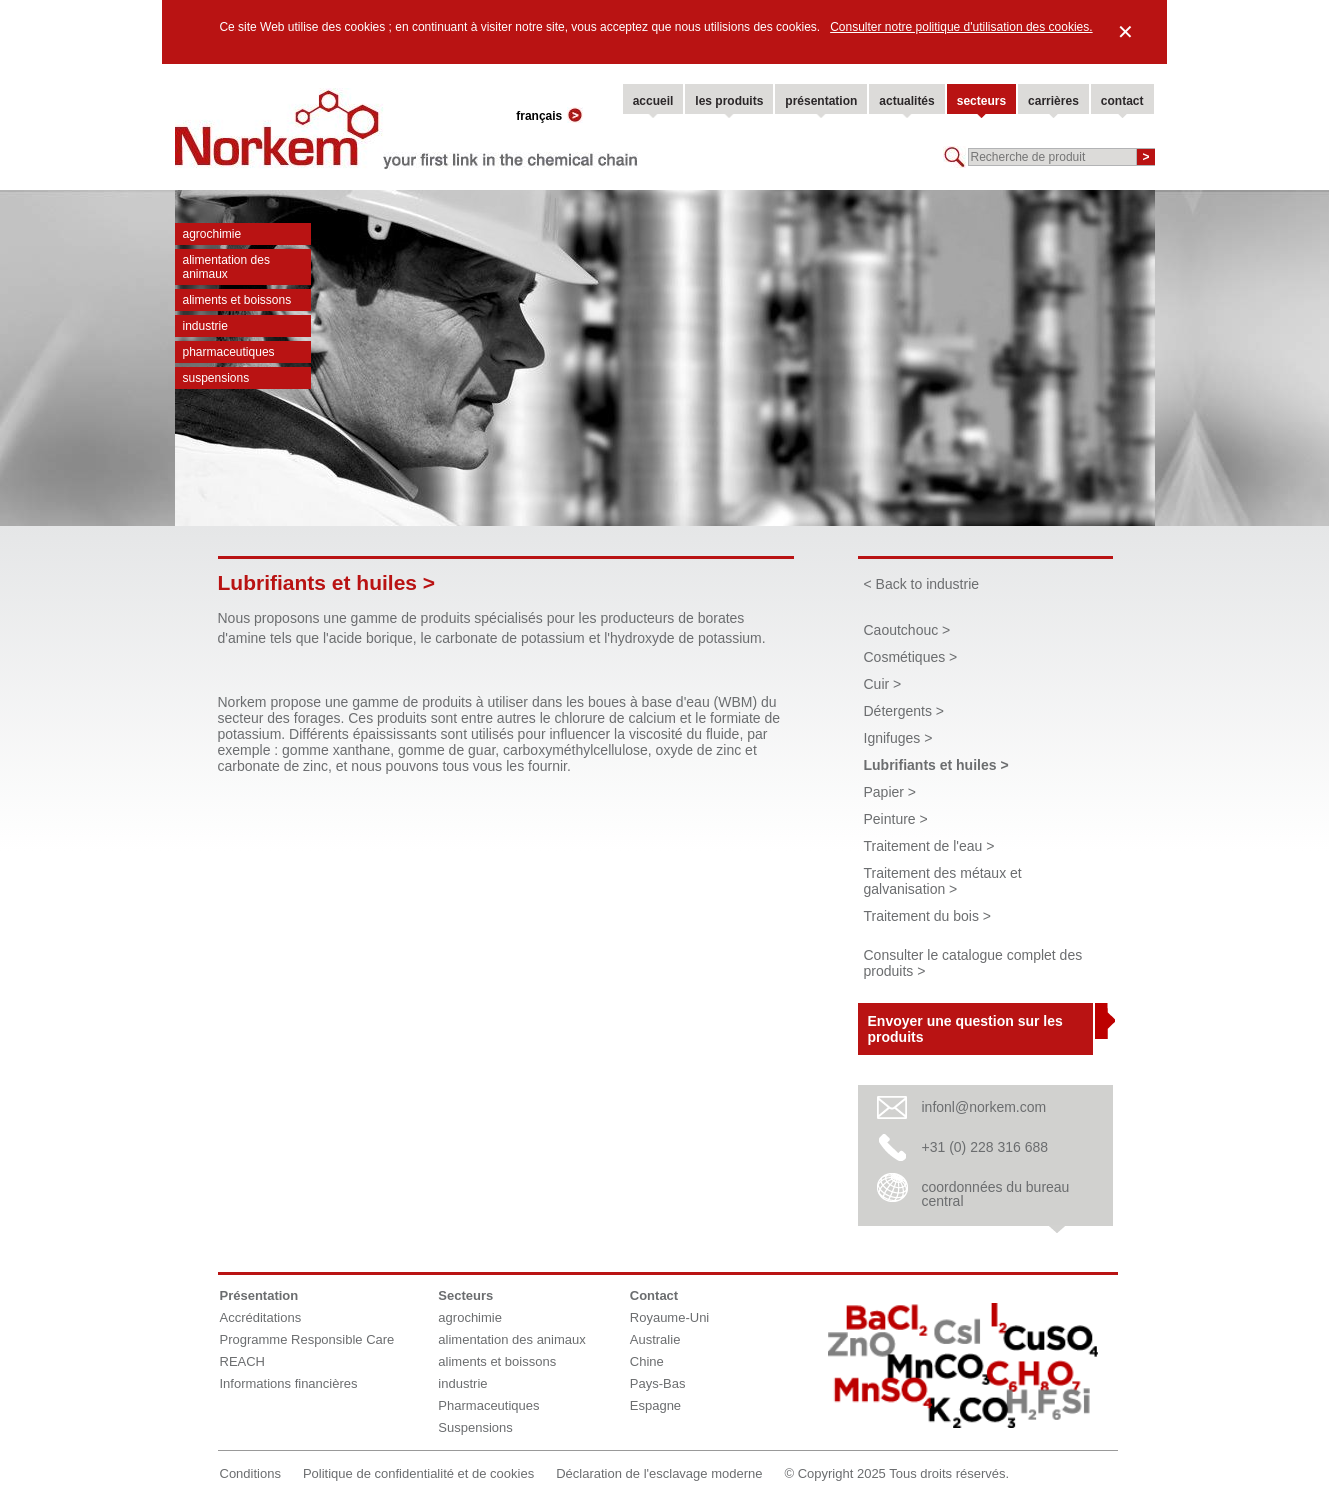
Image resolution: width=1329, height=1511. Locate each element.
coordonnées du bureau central (996, 1194)
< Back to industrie (922, 584)
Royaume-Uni (669, 1317)
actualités (906, 101)
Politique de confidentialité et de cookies (418, 1473)
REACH (243, 1361)
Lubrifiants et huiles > (936, 765)
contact (1122, 101)
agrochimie (212, 234)
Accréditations (261, 1317)
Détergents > (904, 711)
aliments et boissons (237, 300)
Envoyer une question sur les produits (965, 1029)
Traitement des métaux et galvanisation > (943, 881)
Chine (647, 1361)
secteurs (981, 101)
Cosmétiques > (911, 657)
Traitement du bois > (928, 916)
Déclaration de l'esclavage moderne (659, 1473)
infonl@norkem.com (984, 1107)
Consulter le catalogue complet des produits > (973, 963)
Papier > (890, 792)
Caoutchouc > (907, 630)
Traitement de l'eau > (929, 846)
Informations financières (289, 1383)
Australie (655, 1339)
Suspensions (216, 378)
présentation (821, 101)
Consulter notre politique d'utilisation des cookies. (961, 27)
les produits (729, 101)
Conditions (250, 1473)
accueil (653, 101)
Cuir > (883, 684)
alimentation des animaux (226, 267)
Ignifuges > (898, 738)
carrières (1053, 101)
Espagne (655, 1405)
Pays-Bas (658, 1383)
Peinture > (896, 819)
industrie (205, 326)
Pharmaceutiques (229, 352)
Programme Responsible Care (307, 1339)
